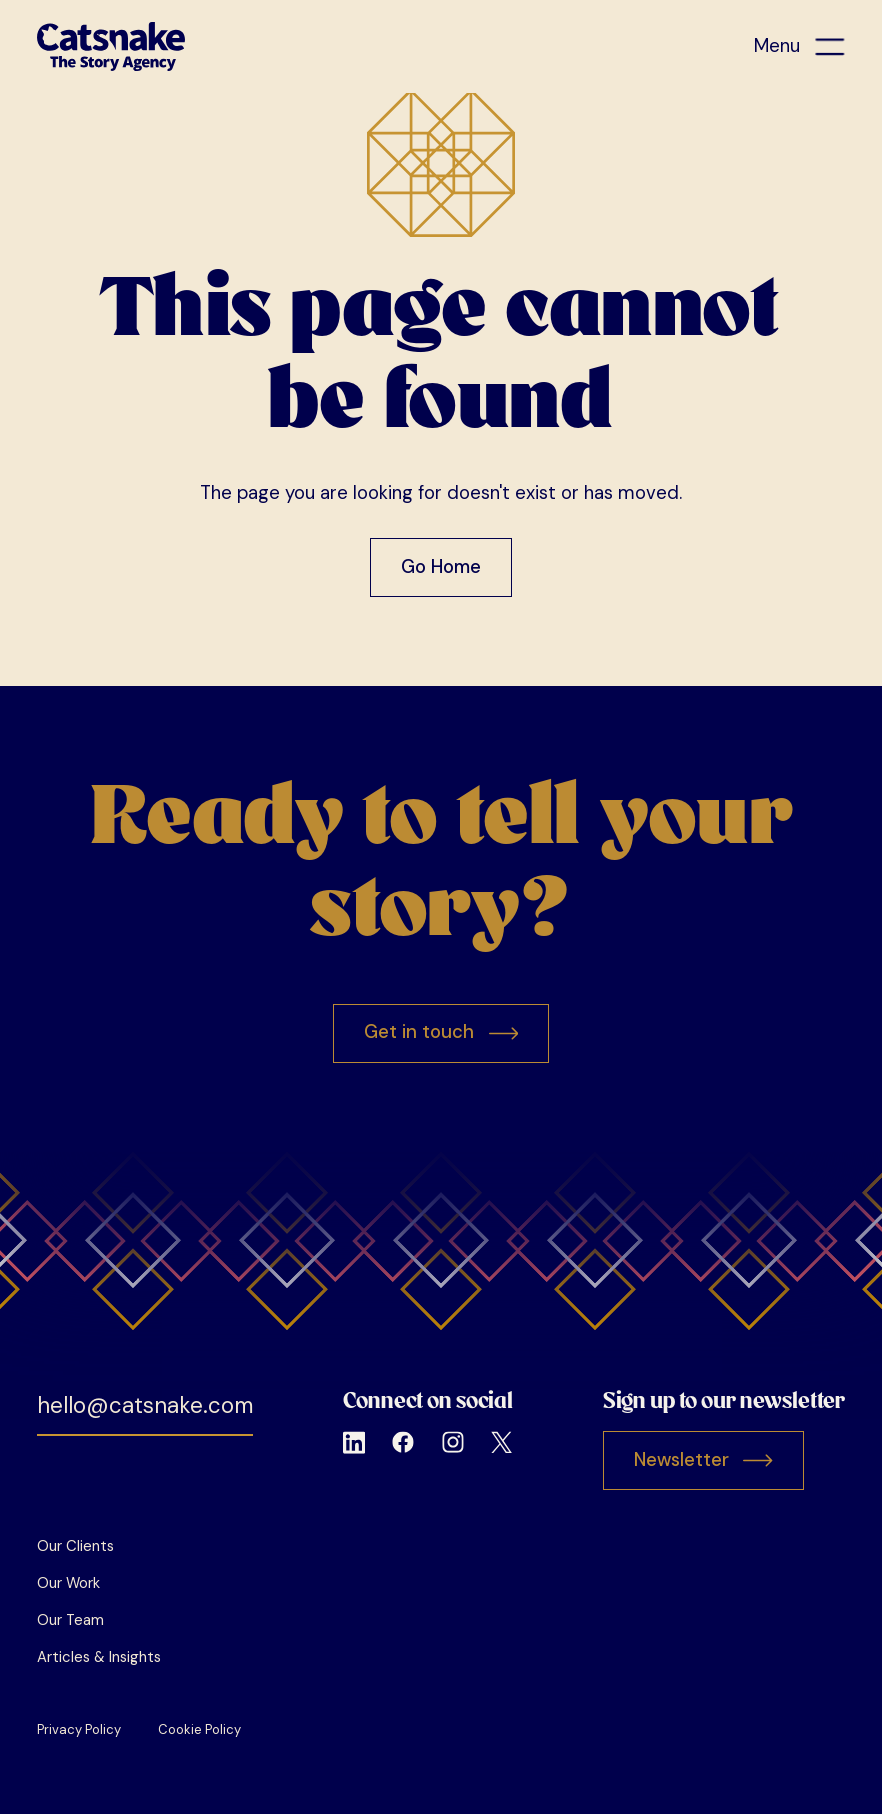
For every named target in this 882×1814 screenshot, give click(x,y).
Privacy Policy (79, 1729)
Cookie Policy (199, 1729)
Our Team (70, 1620)
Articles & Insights (99, 1657)
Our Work (68, 1583)
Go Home (441, 567)
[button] (799, 46)
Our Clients (75, 1546)
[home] (111, 46)
